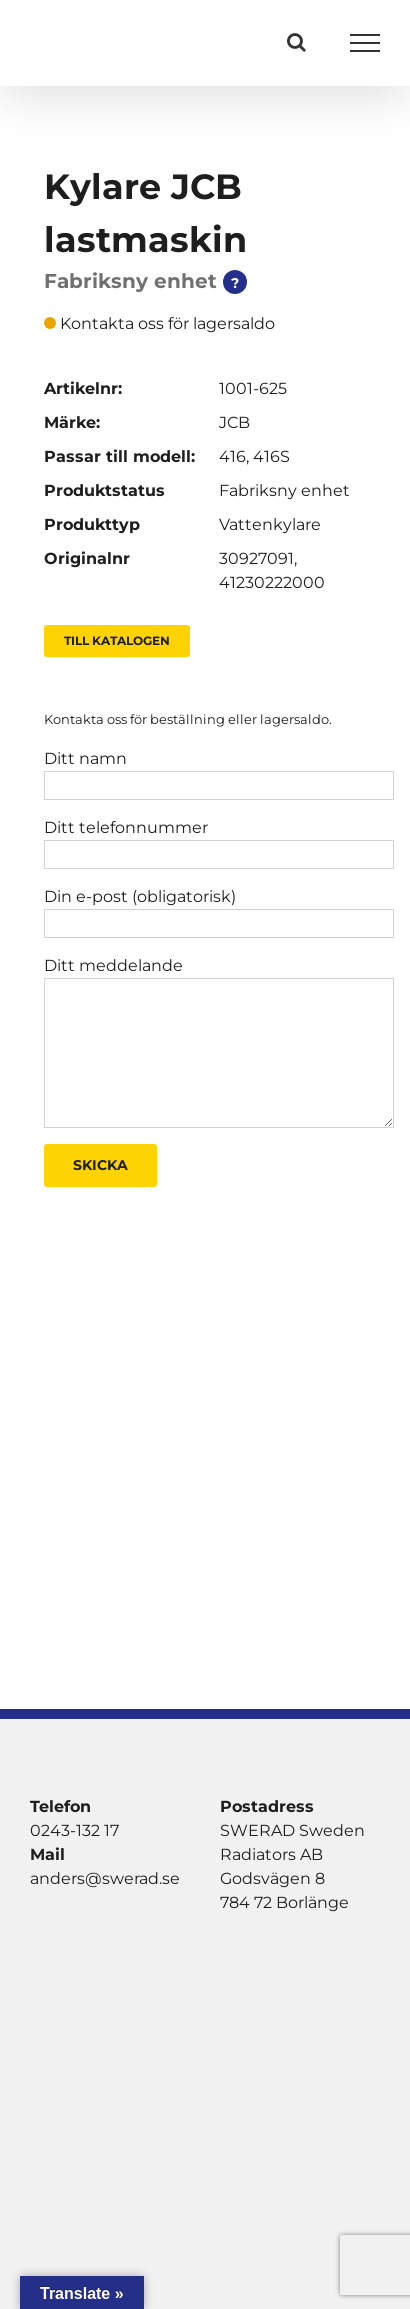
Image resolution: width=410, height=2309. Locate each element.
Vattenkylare (270, 524)
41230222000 (272, 582)
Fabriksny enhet (284, 490)
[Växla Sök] (296, 42)
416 (232, 456)
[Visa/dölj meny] (365, 43)
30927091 (256, 558)
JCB (234, 422)
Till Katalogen (117, 640)
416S (271, 456)
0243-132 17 (74, 1830)
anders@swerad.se (105, 1878)
